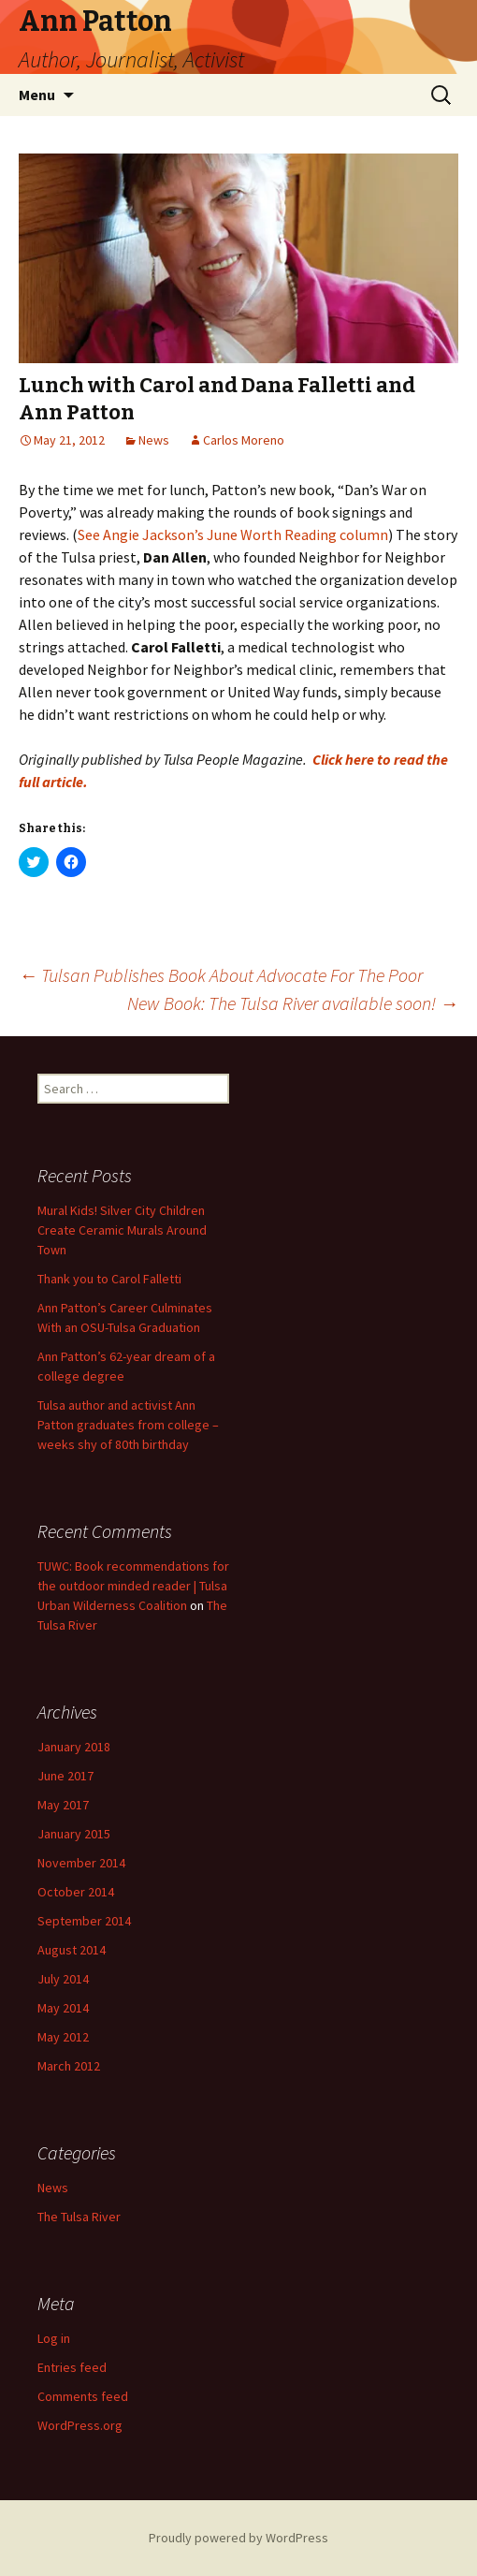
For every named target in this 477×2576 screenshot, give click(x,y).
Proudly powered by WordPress (238, 2537)
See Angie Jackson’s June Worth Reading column (233, 534)
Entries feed (72, 2367)
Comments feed (82, 2396)
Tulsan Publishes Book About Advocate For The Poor (221, 975)
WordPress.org (80, 2425)
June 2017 (65, 1775)
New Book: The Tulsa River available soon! (292, 1003)
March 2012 (68, 2065)
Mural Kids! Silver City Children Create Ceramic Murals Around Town (122, 1230)
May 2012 (63, 2036)
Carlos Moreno (243, 440)
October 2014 (75, 1891)
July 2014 (63, 1978)
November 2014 (81, 1862)
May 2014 (63, 2007)
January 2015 (73, 1833)
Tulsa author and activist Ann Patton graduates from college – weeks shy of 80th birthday (128, 1425)
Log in (53, 2338)
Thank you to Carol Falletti (109, 1278)
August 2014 (71, 1949)
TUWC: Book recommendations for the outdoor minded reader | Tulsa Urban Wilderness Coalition (133, 1586)
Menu (37, 94)
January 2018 (73, 1746)
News (153, 440)
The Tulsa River (79, 2216)
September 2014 (84, 1920)
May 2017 (63, 1804)
